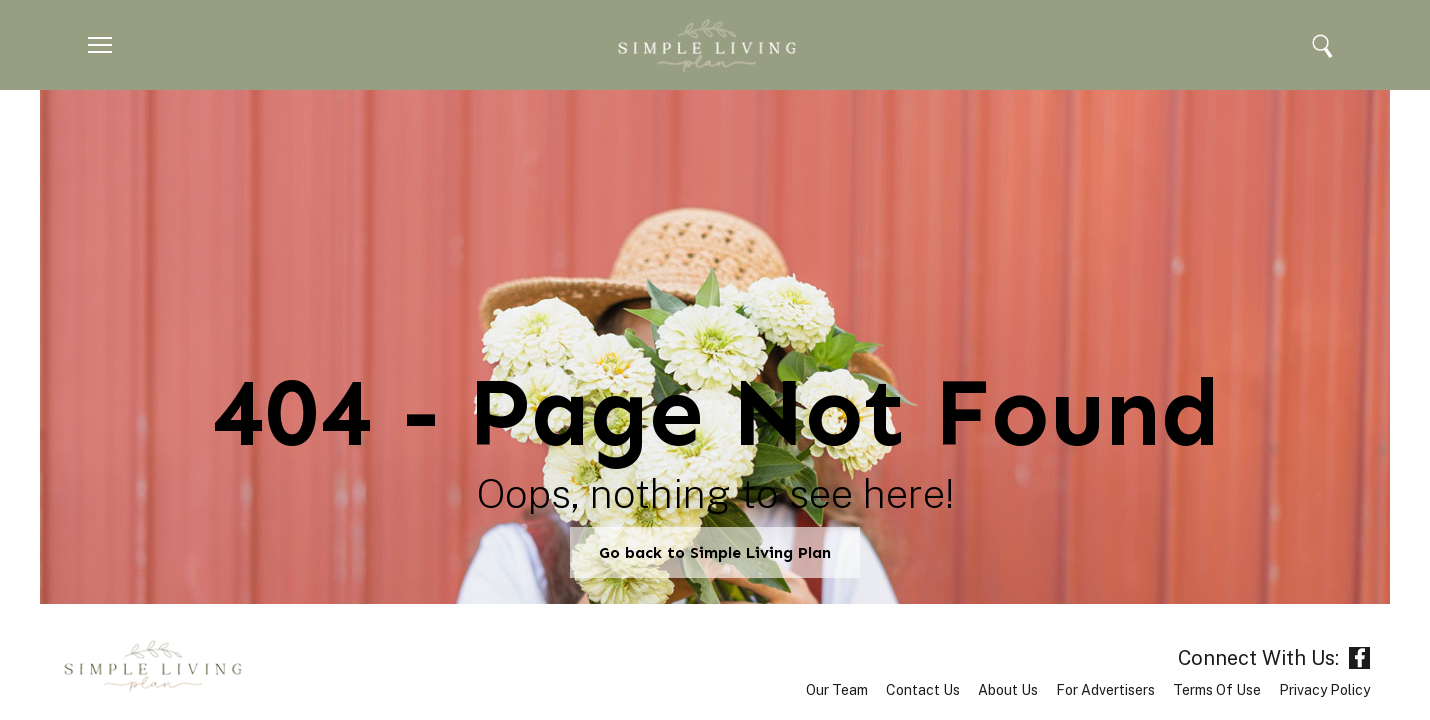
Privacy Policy (1324, 690)
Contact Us (923, 690)
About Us (1008, 690)
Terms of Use (1217, 690)
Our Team (837, 690)
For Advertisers (1105, 690)
